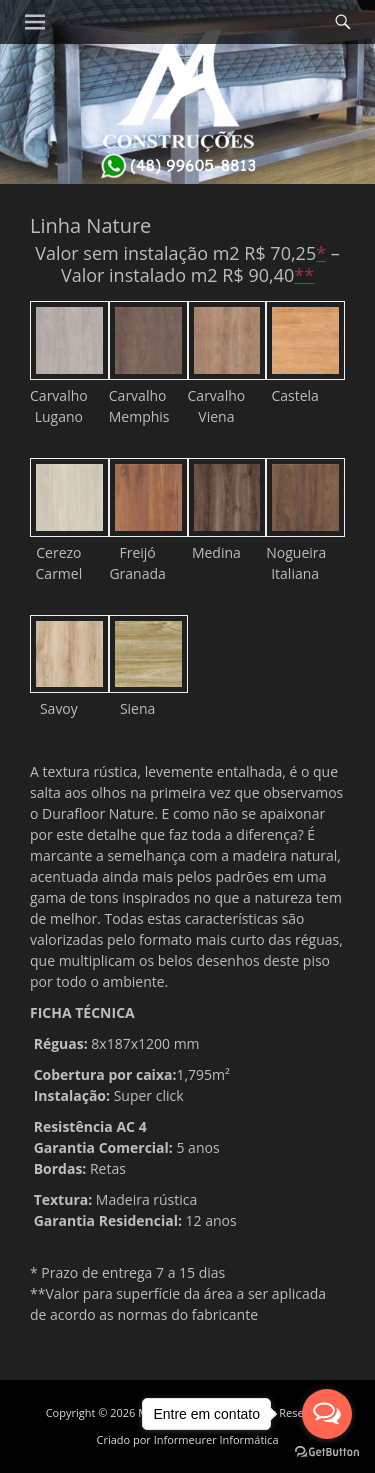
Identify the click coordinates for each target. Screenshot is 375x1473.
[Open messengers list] (327, 1414)
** (304, 275)
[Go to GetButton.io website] (327, 1452)
